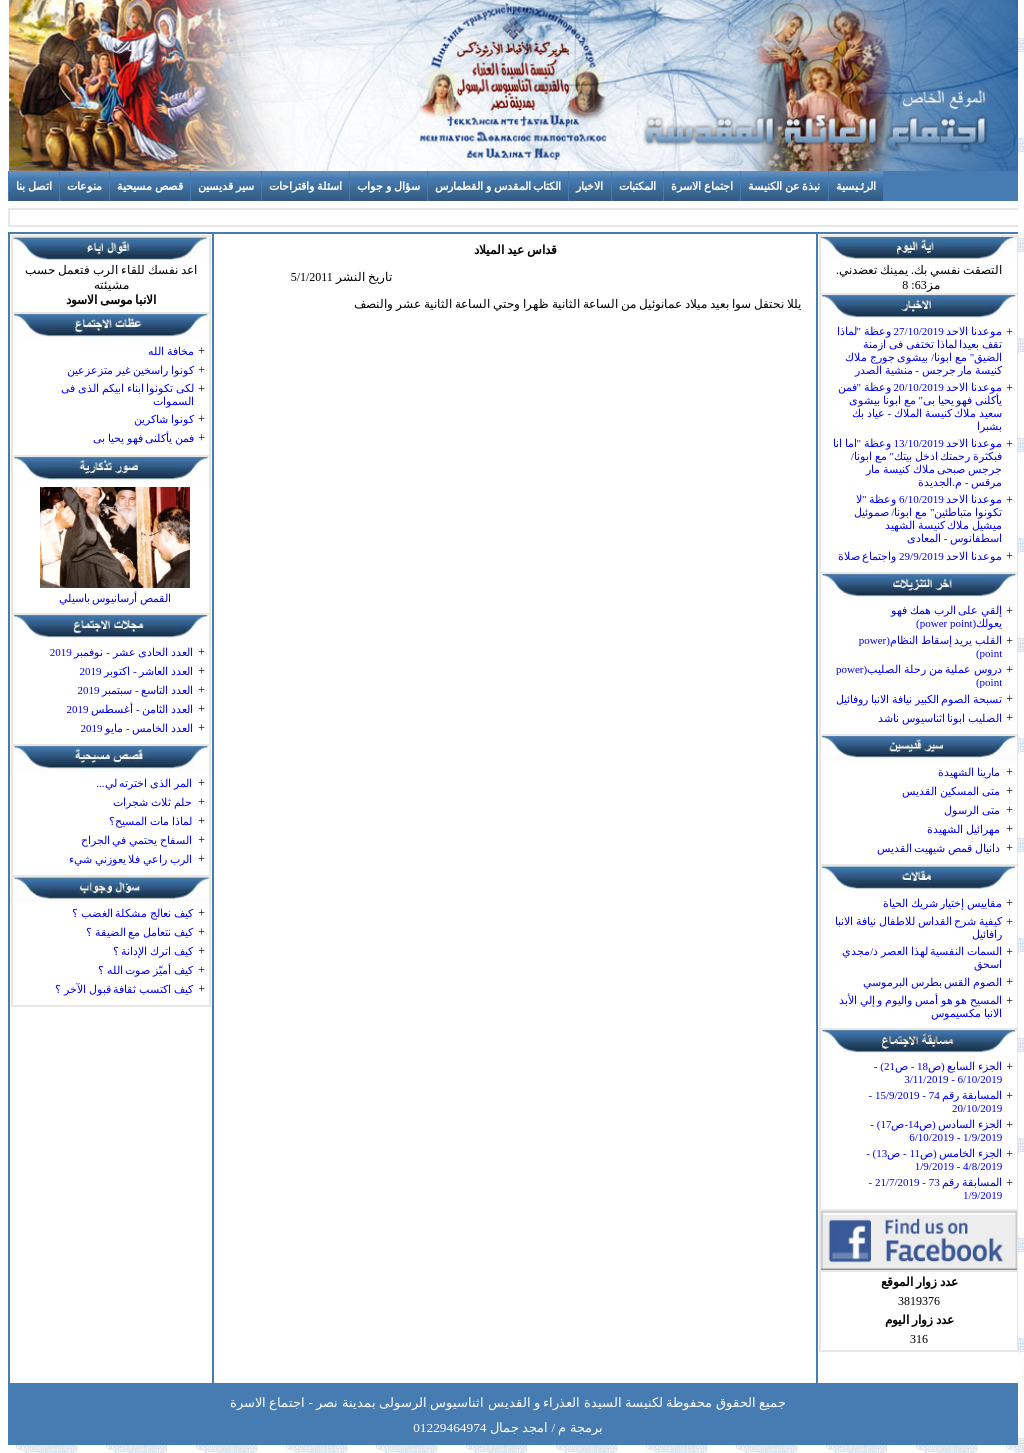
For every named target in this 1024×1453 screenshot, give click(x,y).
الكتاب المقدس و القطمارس (498, 186)
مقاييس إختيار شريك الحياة (942, 903)
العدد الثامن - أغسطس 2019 (129, 709)
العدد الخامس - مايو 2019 (136, 728)
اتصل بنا (34, 186)
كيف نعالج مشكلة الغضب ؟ (132, 913)
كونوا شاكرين (164, 419)
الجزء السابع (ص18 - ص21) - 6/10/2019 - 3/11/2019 (938, 1072)
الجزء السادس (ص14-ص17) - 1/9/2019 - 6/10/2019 (936, 1130)
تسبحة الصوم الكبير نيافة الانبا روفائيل (919, 699)
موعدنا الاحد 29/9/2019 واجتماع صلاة (920, 556)
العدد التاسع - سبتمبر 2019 (135, 690)
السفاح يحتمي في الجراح (136, 840)
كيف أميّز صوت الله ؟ (145, 970)
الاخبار (589, 186)
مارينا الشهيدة (969, 772)
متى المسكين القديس (951, 791)
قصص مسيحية (150, 186)
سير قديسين (226, 186)
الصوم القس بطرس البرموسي (932, 982)
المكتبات (637, 186)
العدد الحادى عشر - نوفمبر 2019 (121, 652)
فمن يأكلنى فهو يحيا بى (143, 438)
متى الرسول (972, 810)
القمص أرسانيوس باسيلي (115, 598)
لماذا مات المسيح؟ (150, 821)
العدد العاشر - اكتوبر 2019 (136, 671)
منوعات (84, 186)
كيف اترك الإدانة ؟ (153, 951)
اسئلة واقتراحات (305, 186)
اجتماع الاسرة (702, 186)
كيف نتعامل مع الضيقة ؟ (139, 932)
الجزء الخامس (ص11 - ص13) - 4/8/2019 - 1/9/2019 (934, 1159)
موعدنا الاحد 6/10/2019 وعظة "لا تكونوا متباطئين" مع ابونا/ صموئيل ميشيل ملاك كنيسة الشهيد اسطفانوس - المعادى (928, 518)
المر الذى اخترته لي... (144, 783)
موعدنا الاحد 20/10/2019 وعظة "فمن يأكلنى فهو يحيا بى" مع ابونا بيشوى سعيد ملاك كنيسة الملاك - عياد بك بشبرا (920, 406)
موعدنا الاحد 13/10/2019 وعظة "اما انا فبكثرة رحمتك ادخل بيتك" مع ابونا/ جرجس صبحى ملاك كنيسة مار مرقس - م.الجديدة (917, 462)
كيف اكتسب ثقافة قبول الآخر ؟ (124, 989)
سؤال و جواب (388, 186)
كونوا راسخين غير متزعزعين (130, 370)
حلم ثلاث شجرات (152, 802)
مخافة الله (171, 351)
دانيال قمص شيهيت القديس (938, 848)
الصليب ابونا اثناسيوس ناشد (940, 718)
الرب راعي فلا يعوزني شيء (130, 859)
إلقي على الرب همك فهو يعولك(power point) (946, 616)
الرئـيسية (856, 186)
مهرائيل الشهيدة (963, 829)
